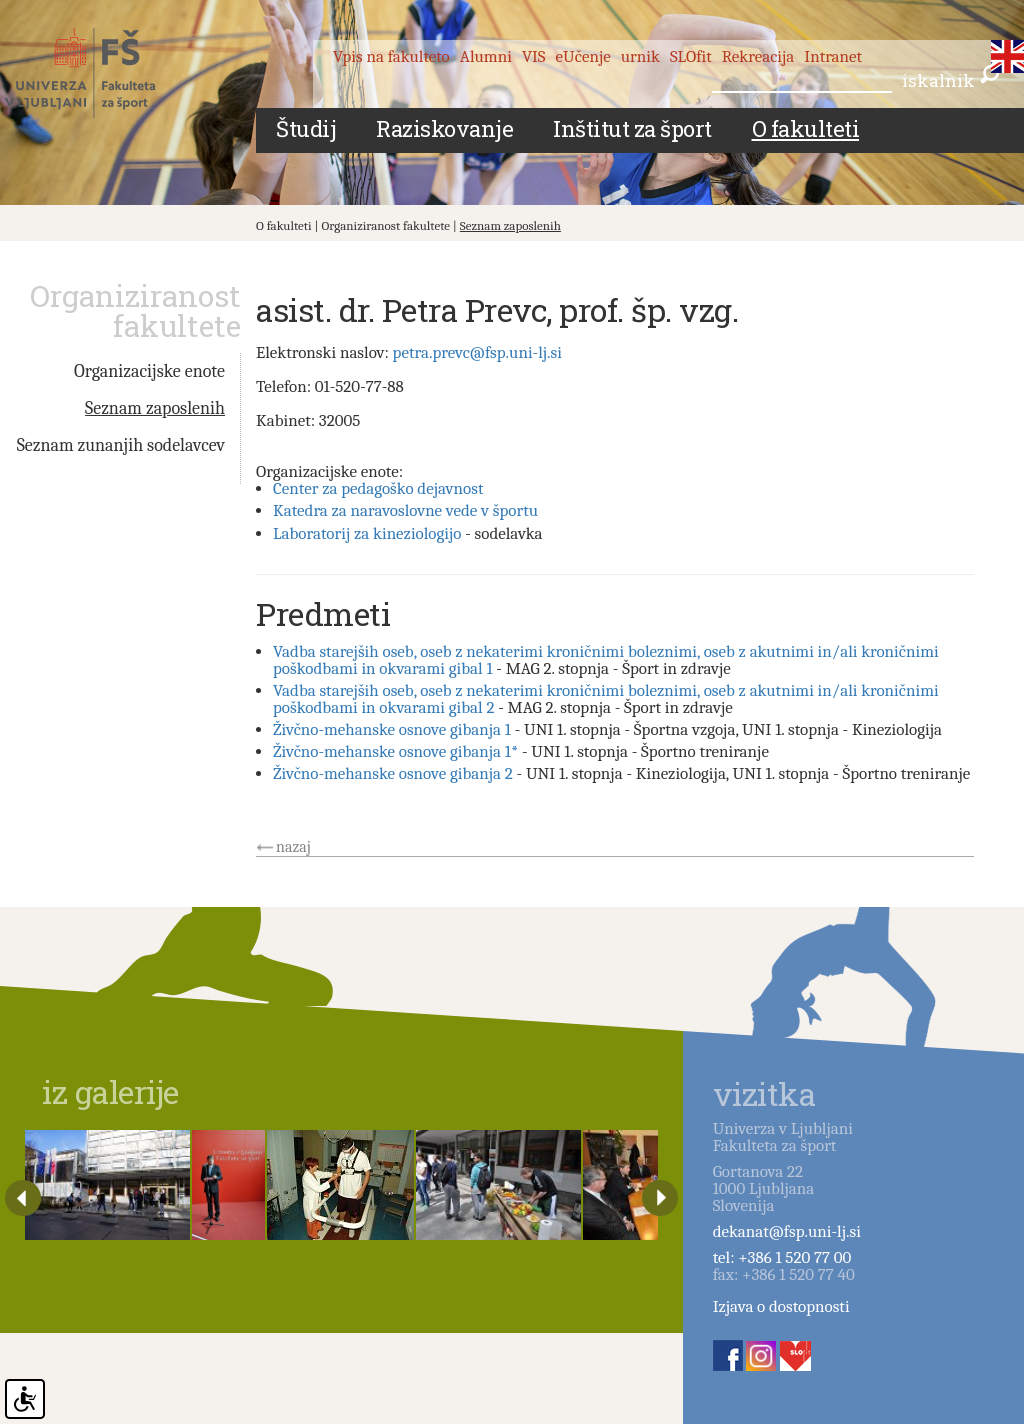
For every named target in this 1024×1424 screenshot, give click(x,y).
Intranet (833, 56)
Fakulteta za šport (102, 73)
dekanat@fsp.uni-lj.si (787, 1231)
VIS (534, 56)
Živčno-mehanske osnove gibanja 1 (392, 729)
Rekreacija (758, 56)
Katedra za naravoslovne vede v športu (405, 510)
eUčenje (583, 56)
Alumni (486, 56)
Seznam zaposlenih (510, 225)
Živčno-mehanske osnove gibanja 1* (395, 751)
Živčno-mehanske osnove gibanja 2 (393, 773)
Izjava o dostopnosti (781, 1306)
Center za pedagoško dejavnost (378, 488)
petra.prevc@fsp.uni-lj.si (477, 352)
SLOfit (691, 56)
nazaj (293, 847)
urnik (640, 56)
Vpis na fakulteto (391, 56)
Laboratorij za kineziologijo (367, 533)
